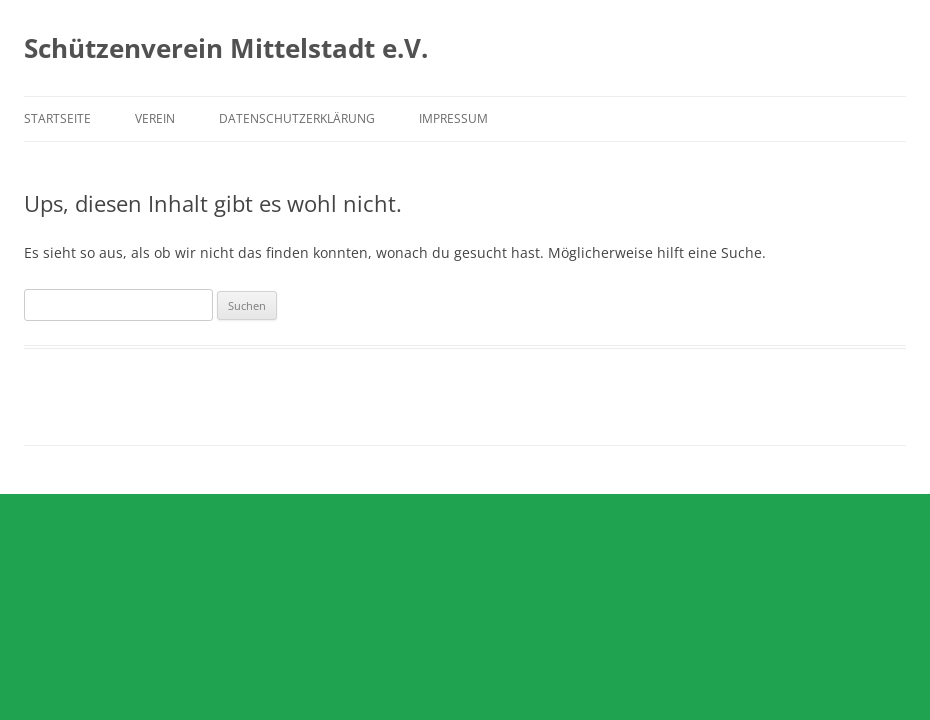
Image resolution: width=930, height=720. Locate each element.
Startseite (57, 118)
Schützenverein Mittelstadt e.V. (226, 48)
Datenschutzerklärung (297, 118)
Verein (155, 118)
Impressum (453, 118)
